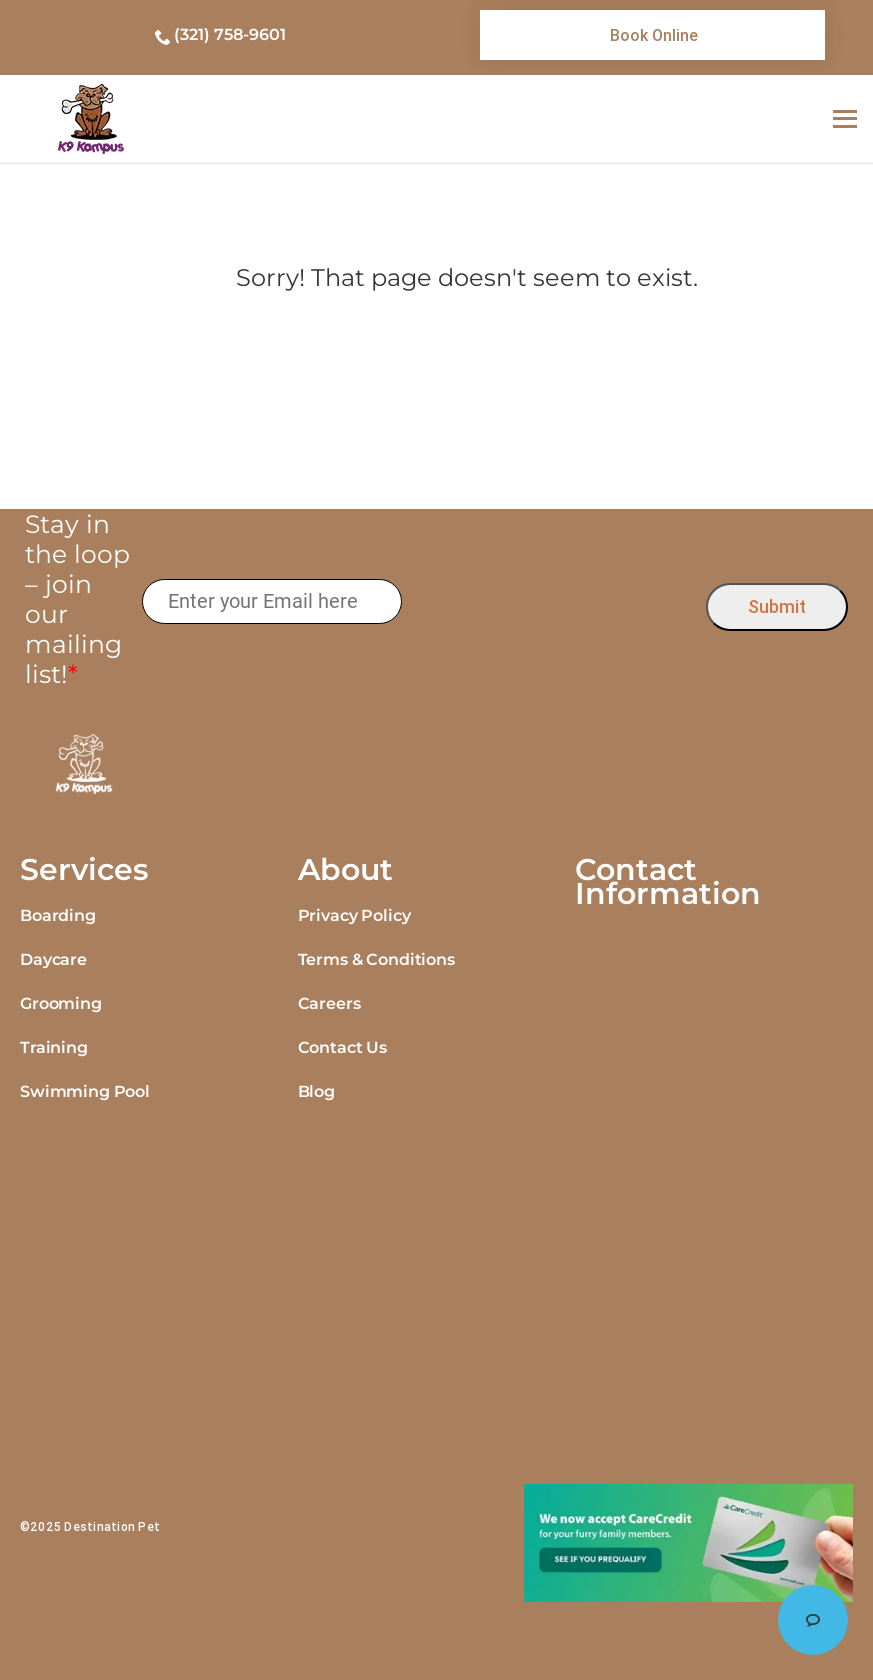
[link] (652, 35)
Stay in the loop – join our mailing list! (77, 599)
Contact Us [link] (342, 1047)
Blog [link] (316, 1091)
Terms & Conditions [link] (376, 959)
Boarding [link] (58, 915)
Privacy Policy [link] (354, 915)
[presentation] (554, 602)
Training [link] (54, 1047)
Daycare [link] (53, 959)
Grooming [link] (61, 1003)
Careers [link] (329, 1003)
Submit (777, 606)
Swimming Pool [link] (85, 1091)
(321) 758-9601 (230, 34)
